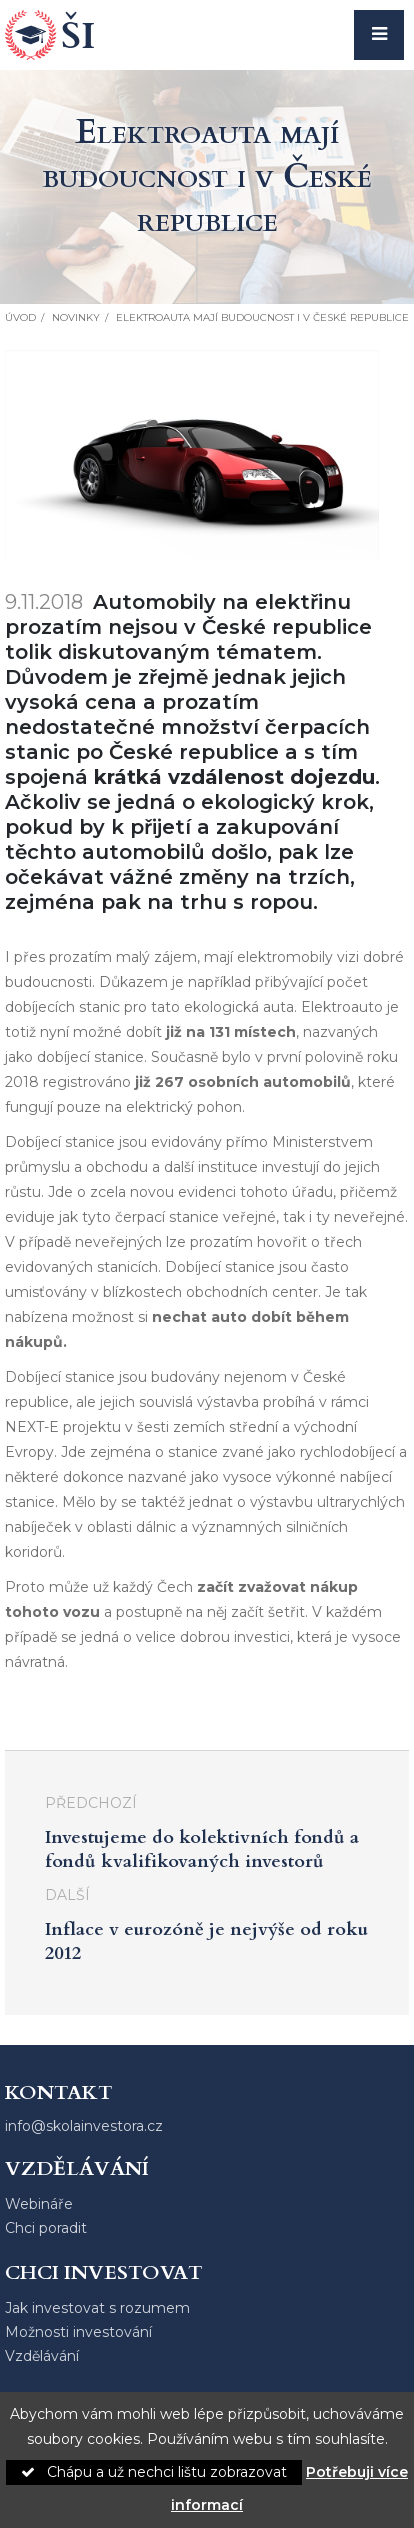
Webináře (39, 2204)
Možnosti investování (78, 2332)
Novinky (76, 317)
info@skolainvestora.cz (84, 2126)
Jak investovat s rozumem (97, 2308)
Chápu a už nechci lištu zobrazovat (154, 2472)
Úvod (20, 317)
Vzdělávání (42, 2356)
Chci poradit (46, 2228)
